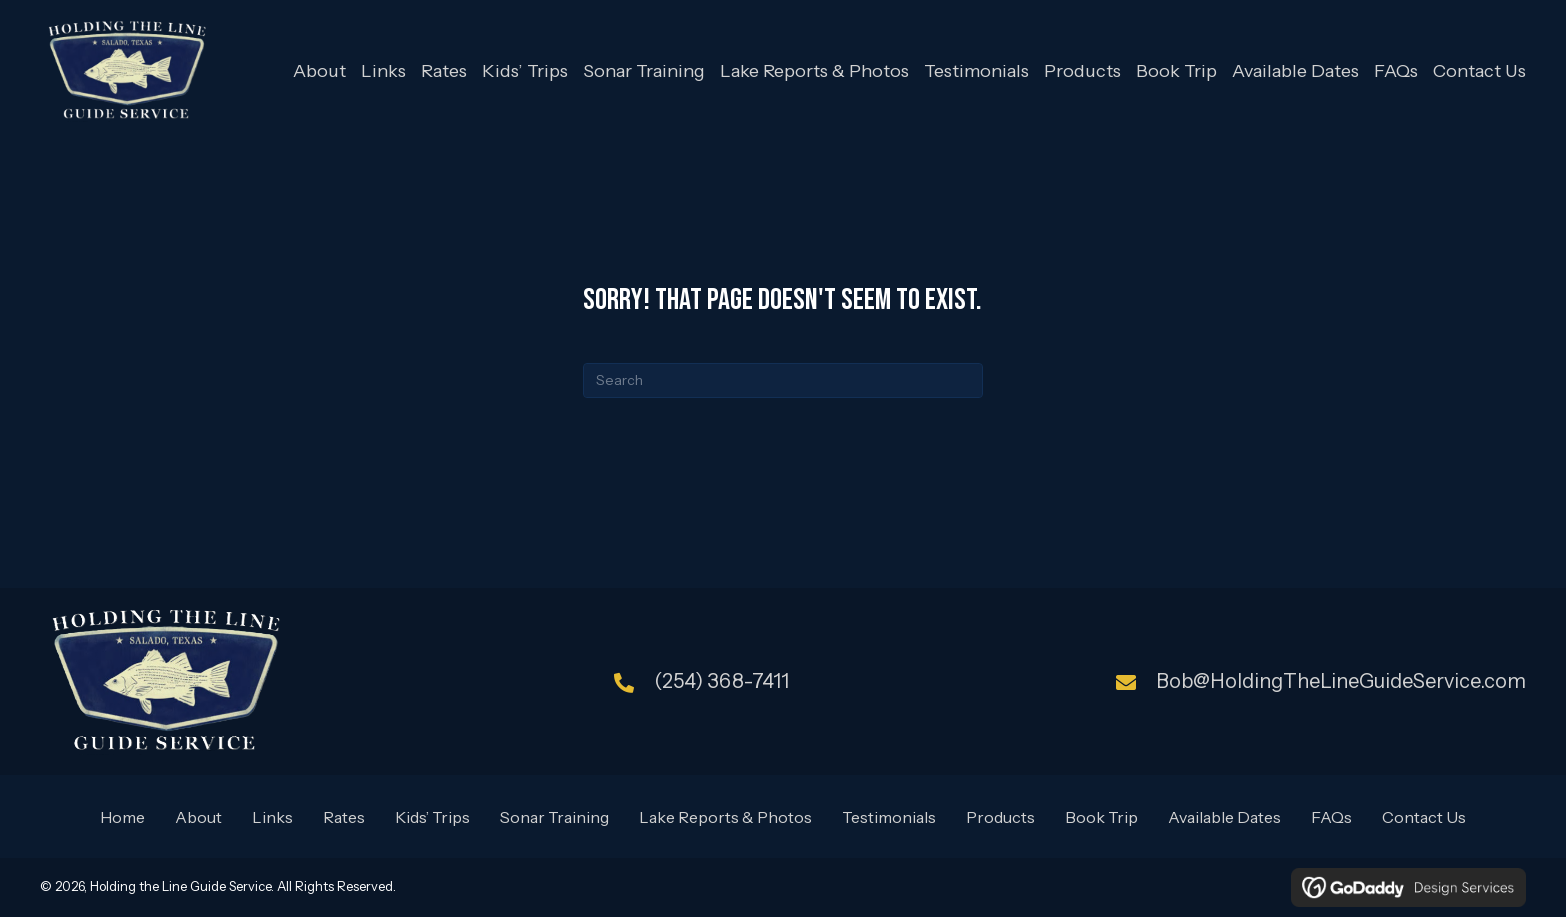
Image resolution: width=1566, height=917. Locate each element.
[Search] (783, 380)
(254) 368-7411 (721, 681)
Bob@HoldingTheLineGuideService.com (1341, 681)
